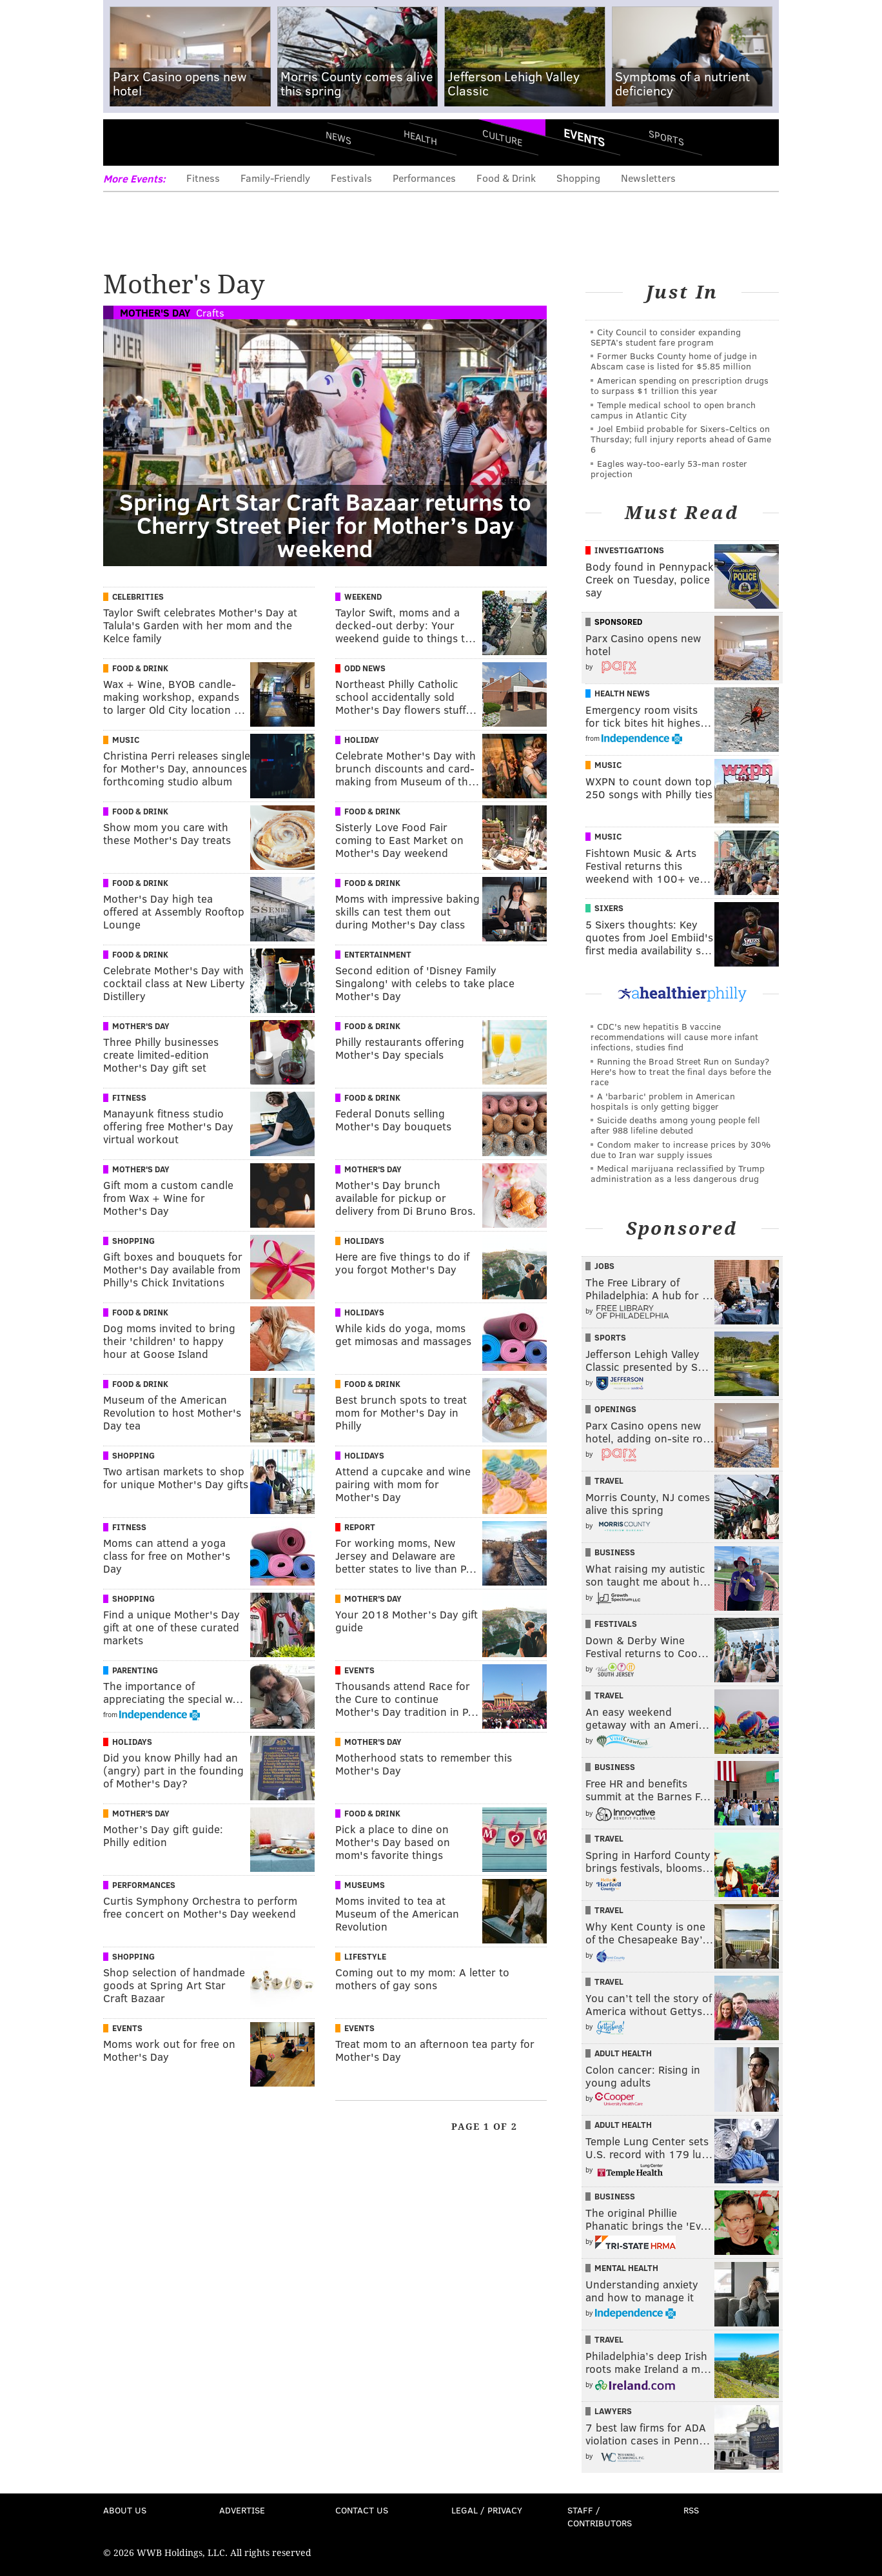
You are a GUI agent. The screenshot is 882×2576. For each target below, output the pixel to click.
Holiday (361, 739)
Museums (364, 1885)
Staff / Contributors (599, 2516)
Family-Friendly (275, 177)
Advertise (242, 2510)
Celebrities (138, 596)
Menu (123, 142)
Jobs (604, 1266)
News (338, 137)
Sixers (608, 908)
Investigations (629, 550)
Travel (608, 1480)
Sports (666, 137)
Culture (502, 137)
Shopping (578, 177)
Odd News (365, 668)
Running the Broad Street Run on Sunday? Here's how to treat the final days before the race (681, 1071)
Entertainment (377, 954)
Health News (622, 693)
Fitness (203, 177)
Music (125, 739)
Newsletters (648, 177)
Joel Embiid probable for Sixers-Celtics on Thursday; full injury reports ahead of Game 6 (681, 438)
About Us (124, 2510)
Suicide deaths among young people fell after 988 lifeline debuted (675, 1125)
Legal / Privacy (486, 2510)
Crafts (210, 312)
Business (614, 1552)
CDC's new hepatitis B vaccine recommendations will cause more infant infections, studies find (674, 1036)
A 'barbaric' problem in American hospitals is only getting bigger (663, 1101)
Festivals (351, 177)
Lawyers (613, 2411)
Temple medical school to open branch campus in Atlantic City (673, 409)
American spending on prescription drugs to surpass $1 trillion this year (680, 385)
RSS (691, 2510)
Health (420, 137)
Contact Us (361, 2510)
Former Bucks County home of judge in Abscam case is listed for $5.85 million (674, 360)
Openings (615, 1409)
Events (584, 137)
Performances (424, 177)
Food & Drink (506, 177)
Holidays (364, 1240)
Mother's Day (155, 312)
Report (359, 1527)
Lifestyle (365, 1956)
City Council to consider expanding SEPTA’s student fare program (666, 337)
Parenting (135, 1670)
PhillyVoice (192, 141)
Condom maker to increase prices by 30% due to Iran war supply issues (680, 1149)
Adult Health (623, 2053)
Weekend (363, 596)
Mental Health (626, 2268)
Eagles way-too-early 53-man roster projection (669, 468)
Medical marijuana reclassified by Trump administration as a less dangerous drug (678, 1173)
